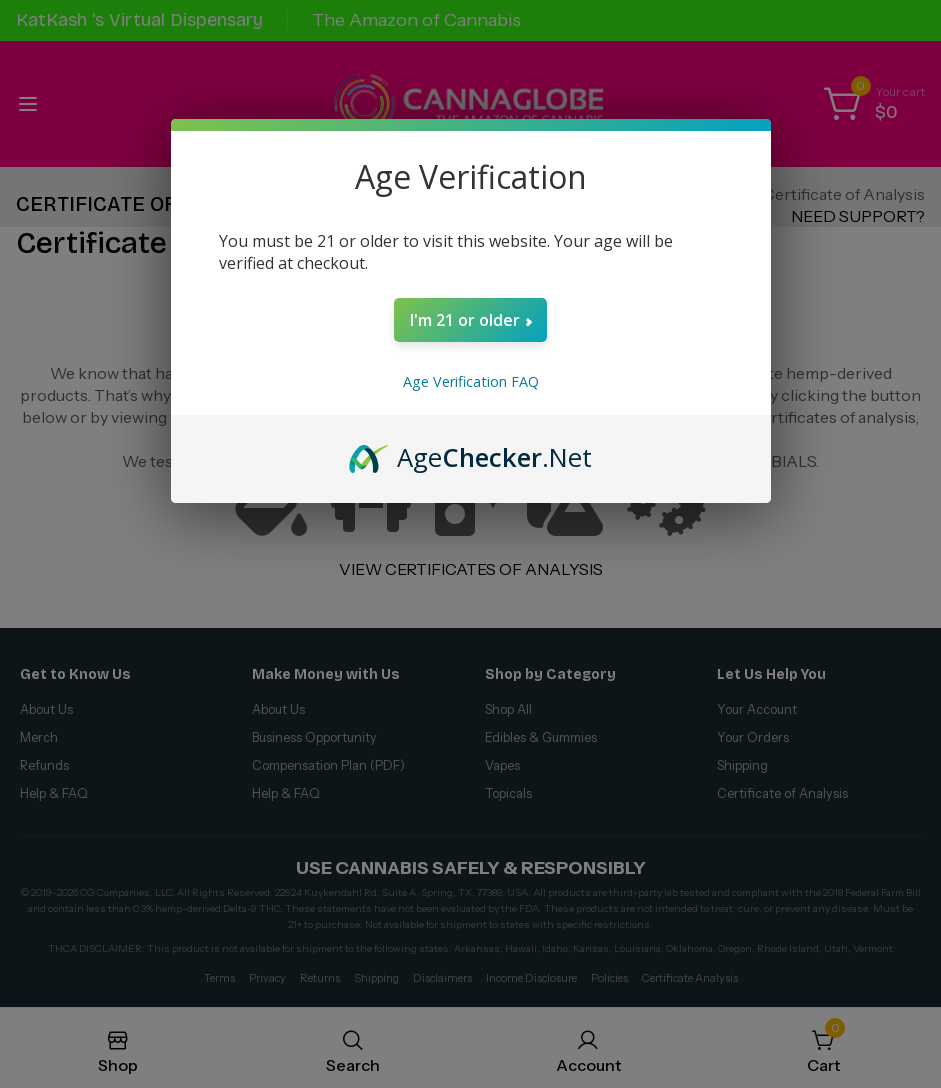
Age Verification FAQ (471, 381)
